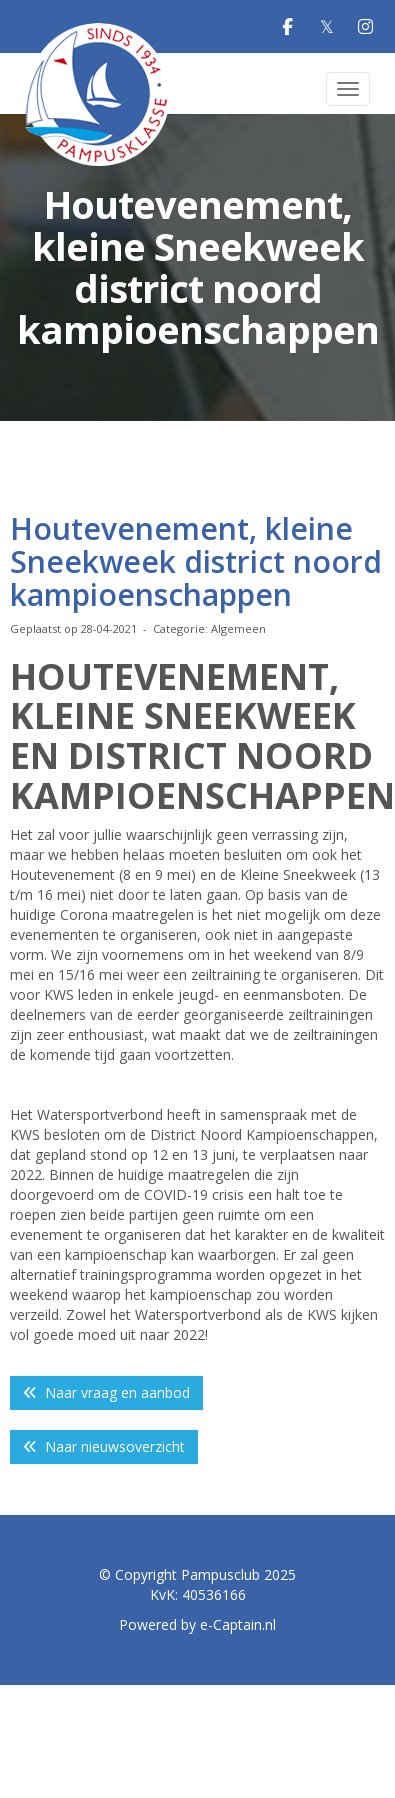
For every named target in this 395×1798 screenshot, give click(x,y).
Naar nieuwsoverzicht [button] (104, 1446)
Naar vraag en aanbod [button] (106, 1392)
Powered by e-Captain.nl (197, 1624)
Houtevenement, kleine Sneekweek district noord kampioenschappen (196, 561)
